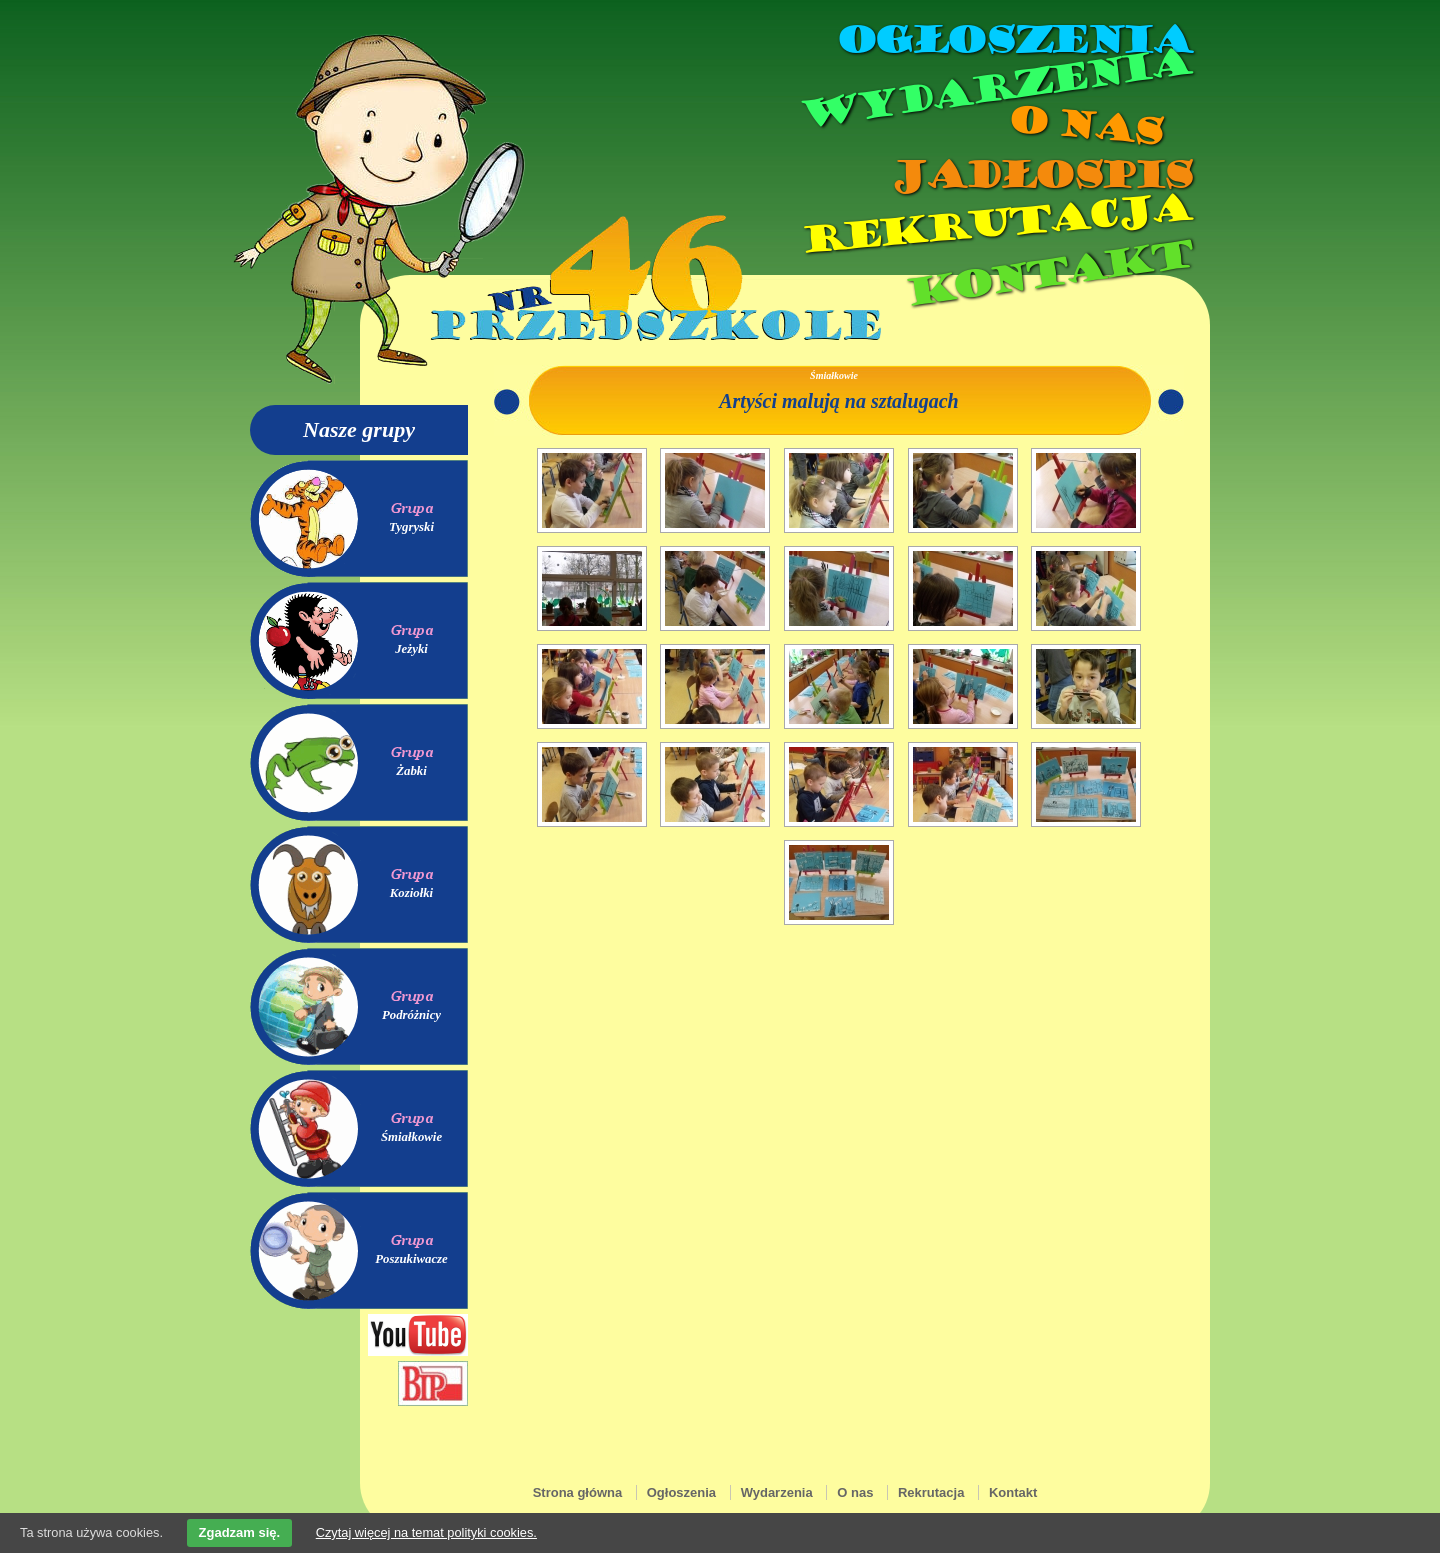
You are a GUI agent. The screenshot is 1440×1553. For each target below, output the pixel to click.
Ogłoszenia (1013, 40)
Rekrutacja (995, 224)
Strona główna (578, 1492)
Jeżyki (411, 649)
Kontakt (1047, 273)
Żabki (411, 771)
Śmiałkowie (411, 1137)
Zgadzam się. (240, 1532)
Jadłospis (1040, 175)
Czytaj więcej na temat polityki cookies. (426, 1532)
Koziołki (411, 893)
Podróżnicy (411, 1015)
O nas (1084, 125)
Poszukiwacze (411, 1259)
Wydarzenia (994, 89)
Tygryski (411, 527)
